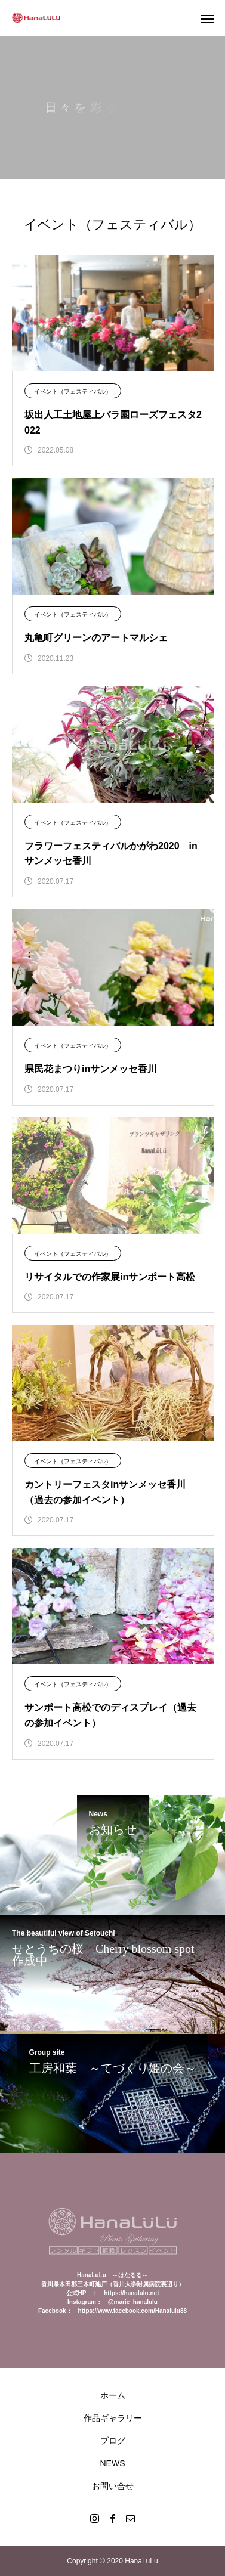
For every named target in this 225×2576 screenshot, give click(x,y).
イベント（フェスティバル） (73, 391)
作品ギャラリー (113, 2418)
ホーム (112, 2395)
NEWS (112, 2463)
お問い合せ (113, 2486)
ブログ (112, 2440)
